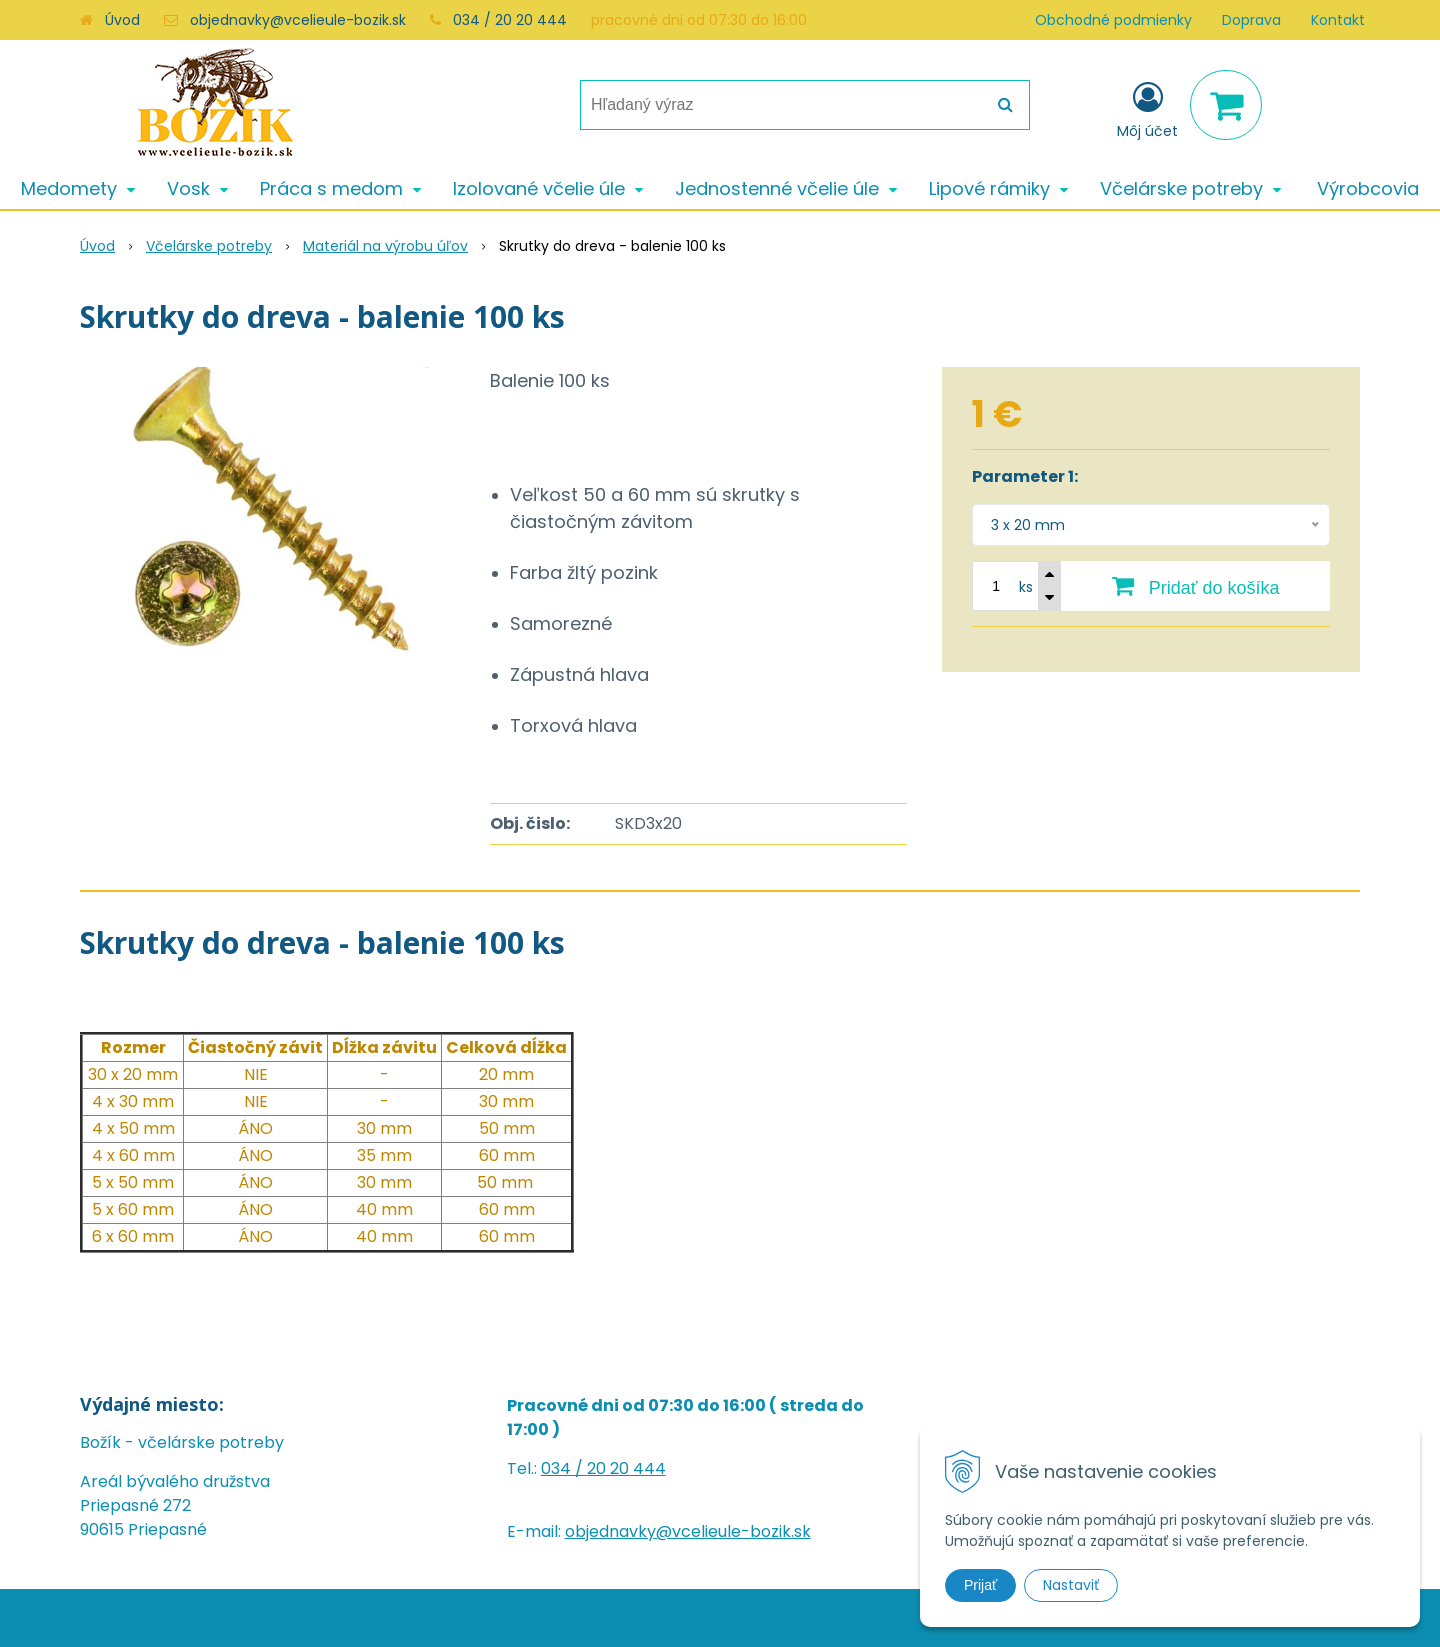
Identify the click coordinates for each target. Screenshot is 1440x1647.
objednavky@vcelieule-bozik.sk (298, 20)
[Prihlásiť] (1147, 109)
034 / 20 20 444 (510, 20)
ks (1026, 587)
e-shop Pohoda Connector (805, 1617)
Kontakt (1338, 20)
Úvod (122, 20)
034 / (564, 1468)
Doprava (1251, 20)
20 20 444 (626, 1468)
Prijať (980, 1585)
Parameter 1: (1025, 476)
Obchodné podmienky (1113, 20)
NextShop (679, 1617)
